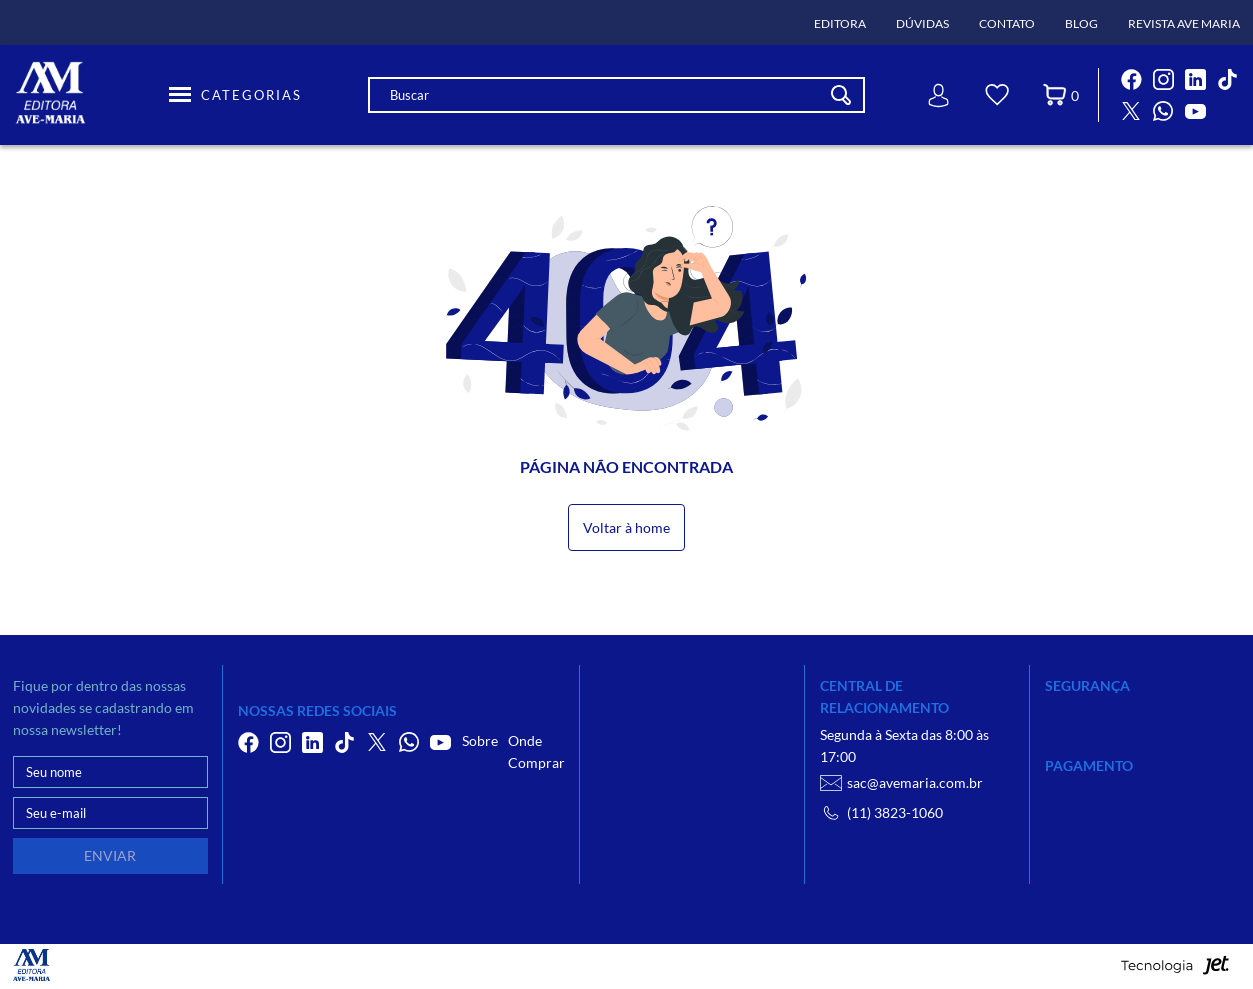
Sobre (480, 740)
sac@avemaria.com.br (901, 783)
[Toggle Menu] (235, 95)
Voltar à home (626, 527)
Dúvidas (922, 23)
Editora (840, 23)
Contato (1007, 23)
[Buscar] (841, 95)
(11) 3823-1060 (881, 813)
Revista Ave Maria (1184, 23)
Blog (1081, 23)
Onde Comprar (536, 751)
